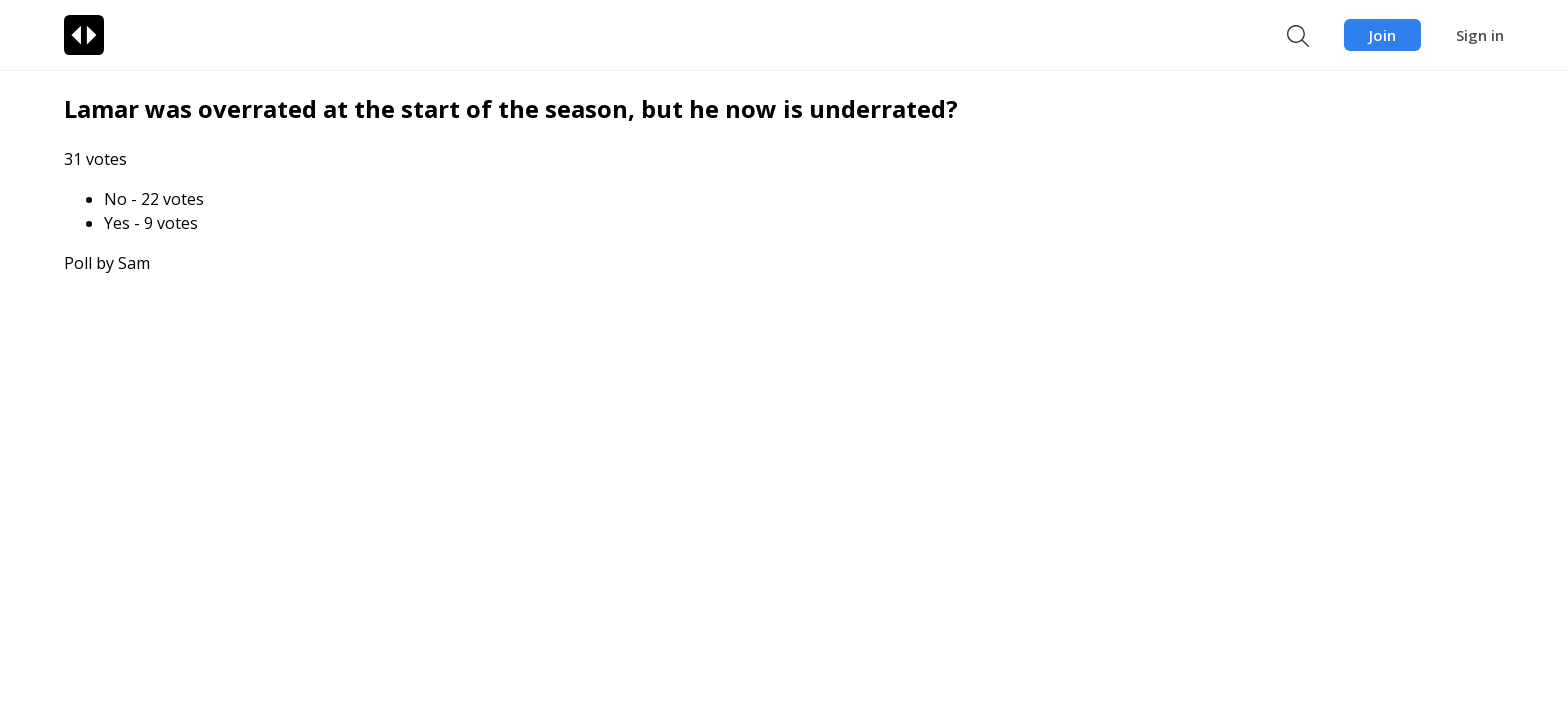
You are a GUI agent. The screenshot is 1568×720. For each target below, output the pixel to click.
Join (1382, 35)
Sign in (1480, 35)
